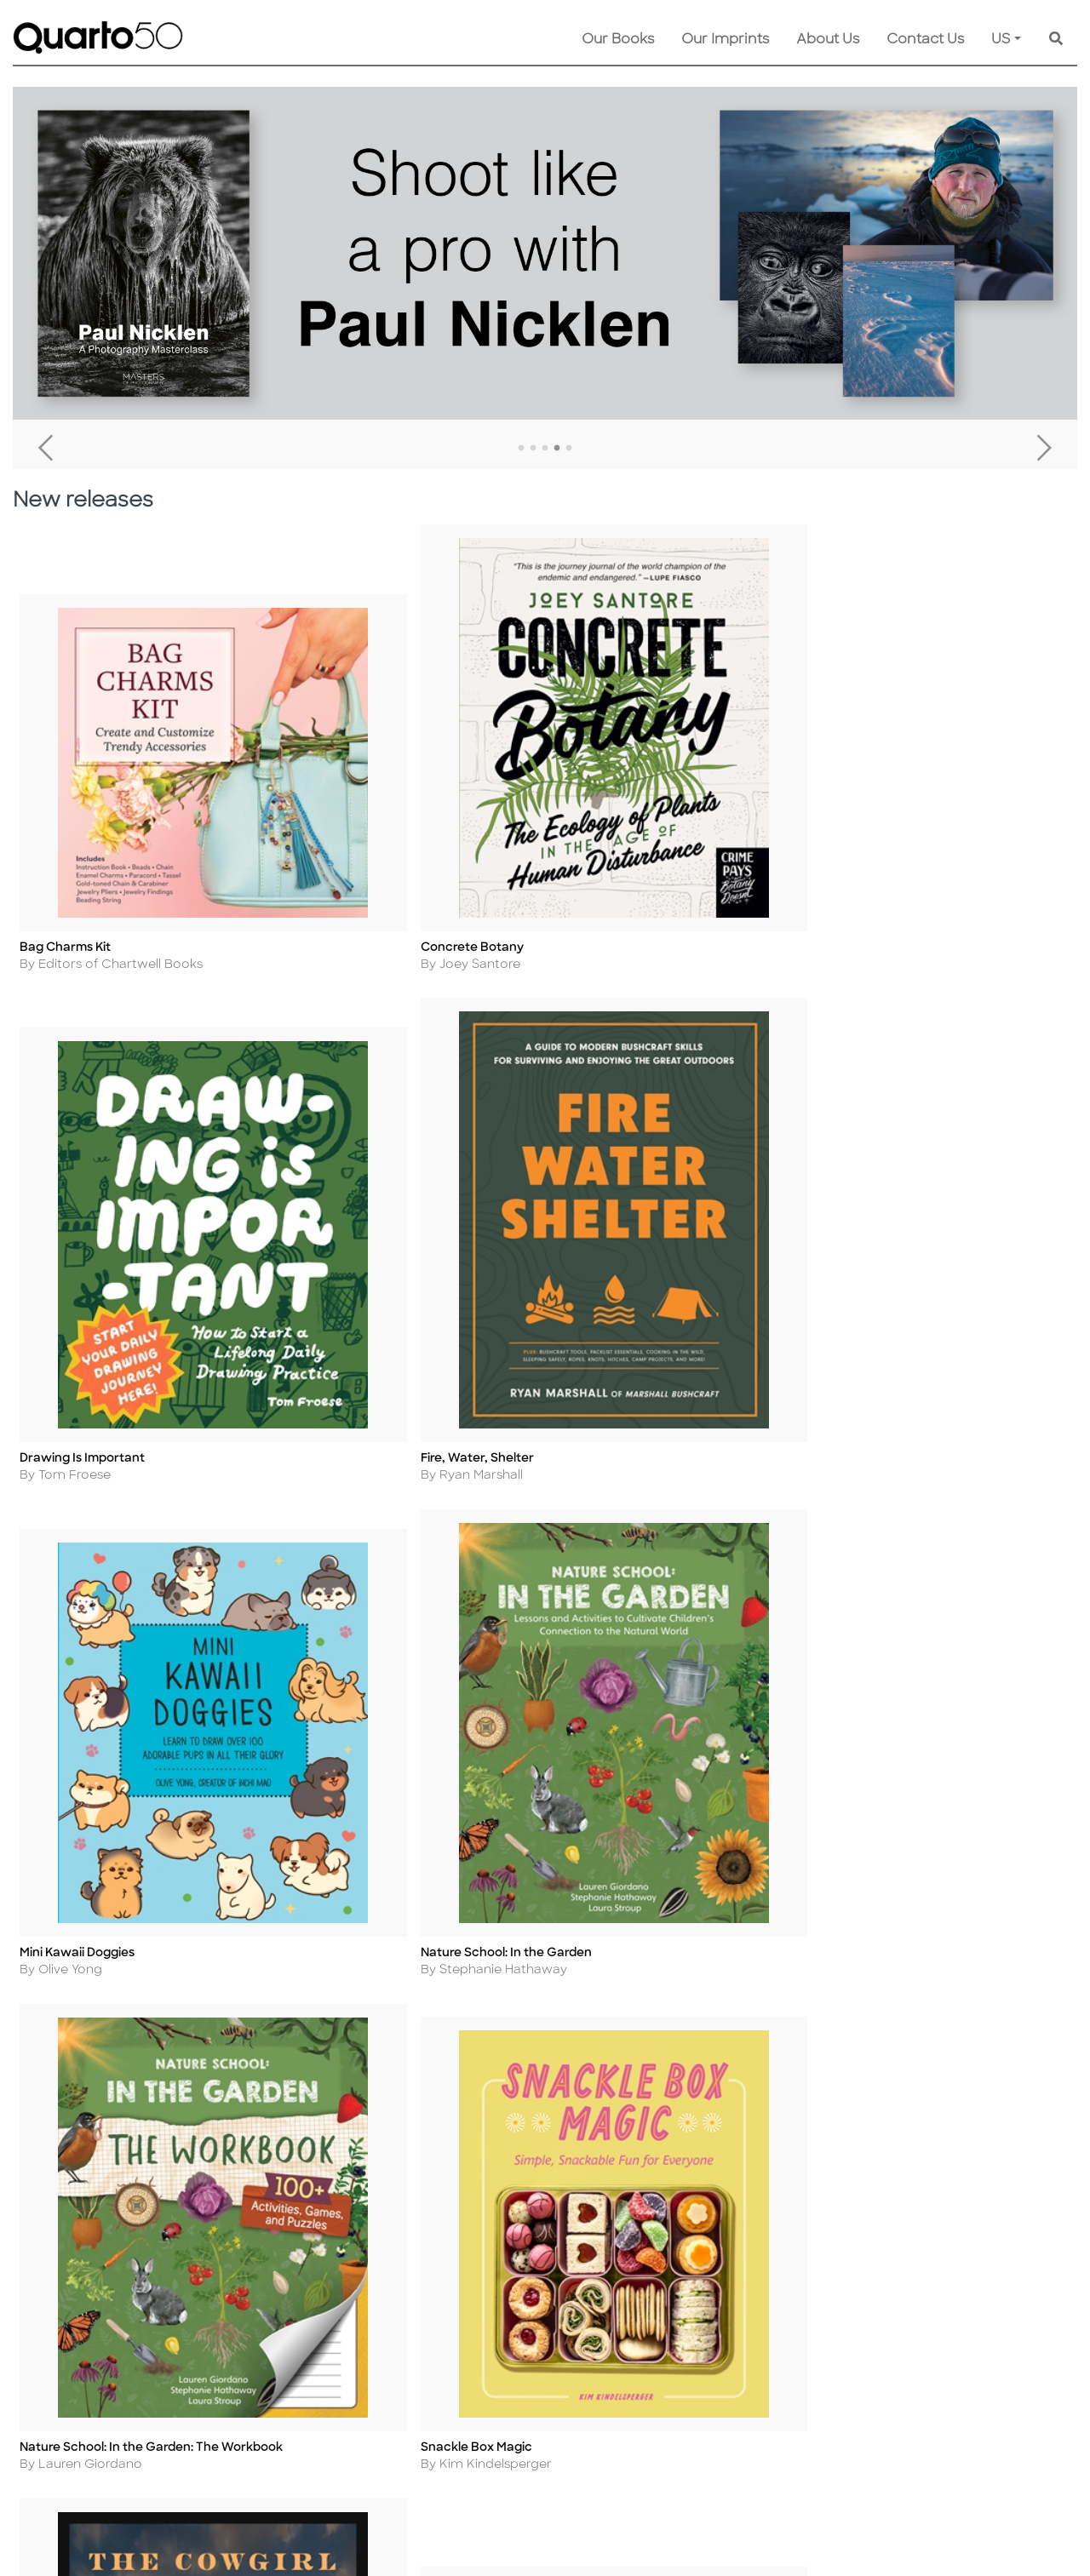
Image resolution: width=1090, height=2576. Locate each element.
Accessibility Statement (310, 2454)
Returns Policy (486, 2316)
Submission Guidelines (679, 2293)
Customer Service (498, 2270)
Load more (552, 1162)
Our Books (618, 40)
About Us (827, 40)
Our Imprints (725, 40)
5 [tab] (569, 449)
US (1001, 40)
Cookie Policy (280, 2316)
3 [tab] (545, 449)
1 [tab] (521, 449)
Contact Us (925, 40)
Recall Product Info (669, 2408)
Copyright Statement (304, 2339)
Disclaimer (474, 2385)
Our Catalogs (483, 2362)
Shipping (469, 2293)
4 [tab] (557, 449)
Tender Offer (649, 2431)
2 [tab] (533, 449)
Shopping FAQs (489, 2339)
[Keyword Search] (1056, 40)
